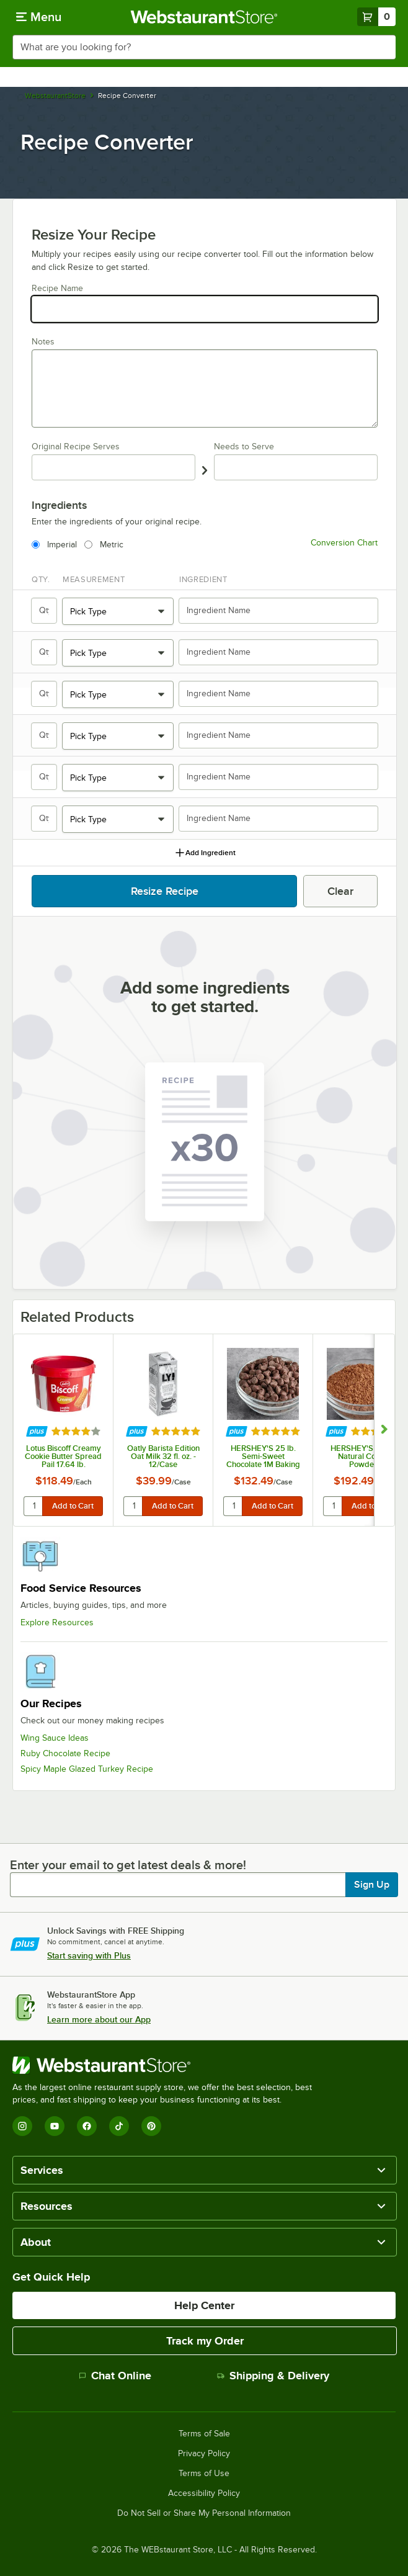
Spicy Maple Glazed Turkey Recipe (86, 1769)
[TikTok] (119, 2126)
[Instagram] (22, 2126)
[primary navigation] (38, 16)
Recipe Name (57, 288)
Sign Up (371, 1884)
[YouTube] (54, 2126)
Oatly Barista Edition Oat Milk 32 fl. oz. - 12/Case (163, 1456)
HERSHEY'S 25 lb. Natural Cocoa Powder (363, 1456)
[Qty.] (45, 611)
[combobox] (204, 47)
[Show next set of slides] (384, 1430)
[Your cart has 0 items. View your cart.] (376, 16)
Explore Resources (57, 1622)
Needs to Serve (244, 446)
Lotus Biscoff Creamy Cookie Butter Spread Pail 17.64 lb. (63, 1456)
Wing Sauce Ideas (54, 1738)
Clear (340, 891)
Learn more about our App (99, 2019)
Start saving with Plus (89, 1955)
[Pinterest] (151, 2126)
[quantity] (34, 1506)
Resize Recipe (164, 891)
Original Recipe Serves (76, 446)
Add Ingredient (205, 852)
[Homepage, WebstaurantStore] (204, 17)
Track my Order (205, 2341)
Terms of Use (204, 2473)
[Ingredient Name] (278, 611)
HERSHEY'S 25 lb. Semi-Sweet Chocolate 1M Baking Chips (263, 1456)
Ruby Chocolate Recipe (65, 1753)
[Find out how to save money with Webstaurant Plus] (37, 1432)
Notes (43, 341)
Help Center (204, 2305)
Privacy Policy (204, 2453)
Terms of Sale (204, 2434)
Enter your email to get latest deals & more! (128, 1865)
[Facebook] (87, 2126)
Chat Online (115, 2375)
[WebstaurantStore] (167, 2065)
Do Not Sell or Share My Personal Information (204, 2513)
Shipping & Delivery (273, 2375)
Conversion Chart (344, 542)
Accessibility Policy (204, 2493)
